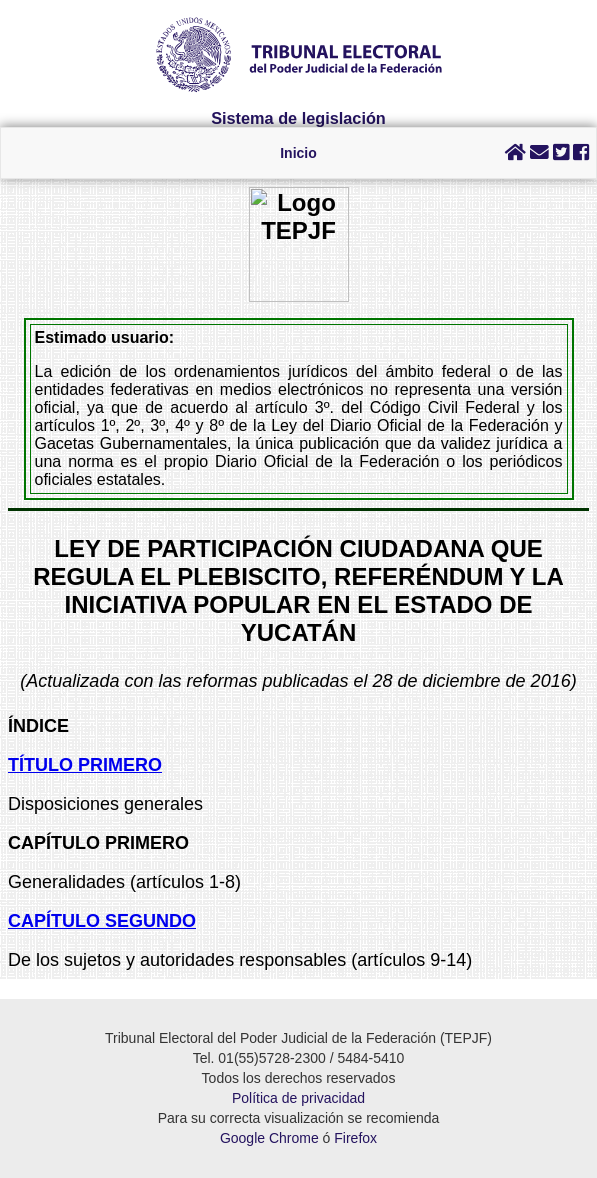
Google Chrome (269, 1138)
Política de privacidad (298, 1098)
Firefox (355, 1138)
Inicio (298, 153)
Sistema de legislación (298, 118)
